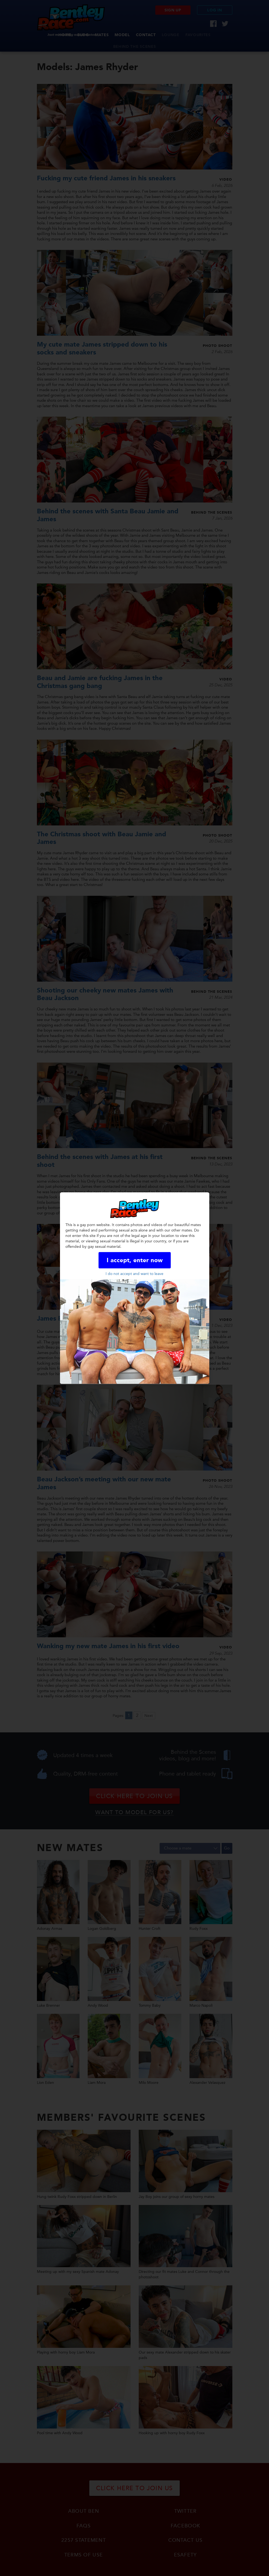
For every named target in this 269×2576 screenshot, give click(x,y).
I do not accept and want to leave (134, 1273)
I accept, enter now (135, 1260)
